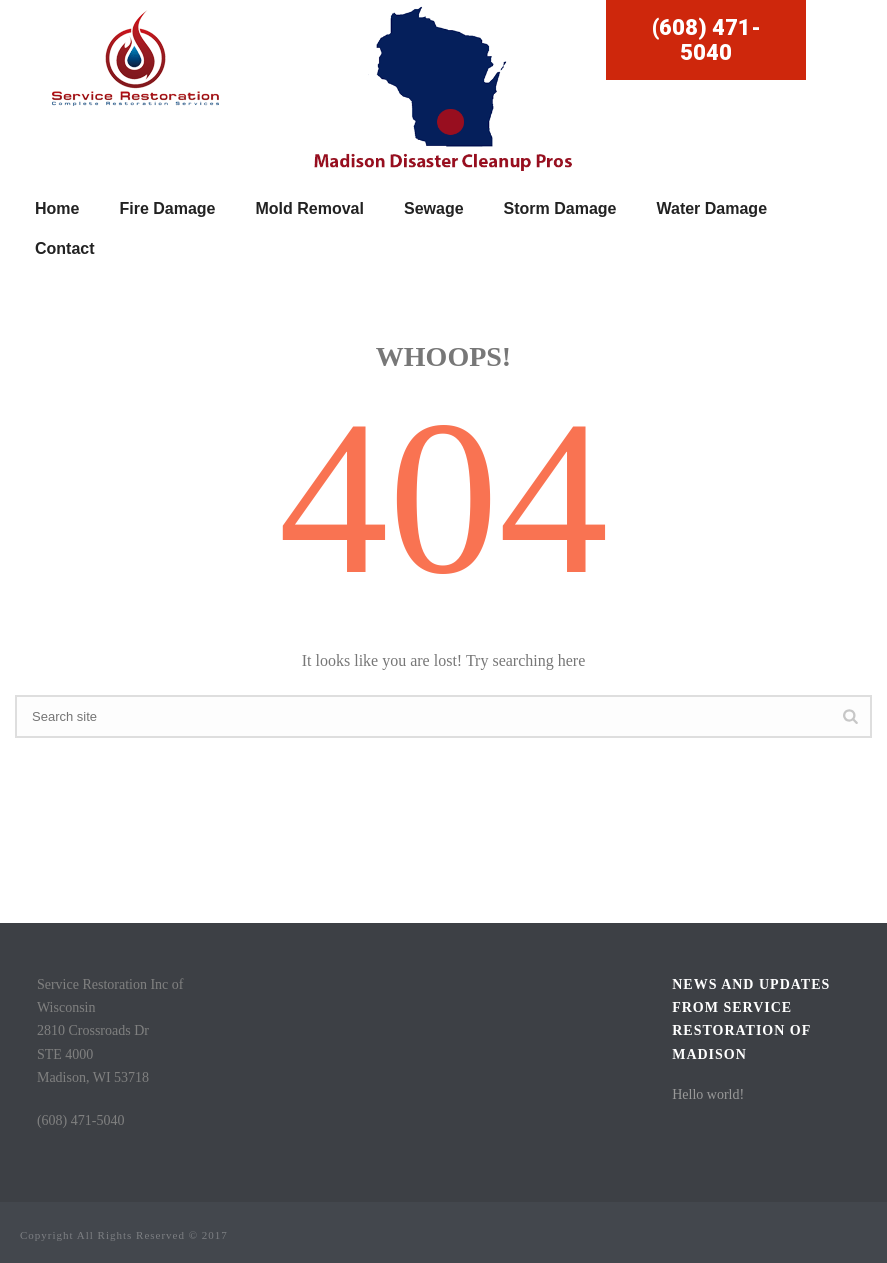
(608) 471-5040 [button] (706, 40)
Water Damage (711, 208)
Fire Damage (167, 208)
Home (57, 208)
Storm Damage (560, 208)
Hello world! (708, 1094)
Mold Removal (310, 208)
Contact (65, 248)
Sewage (434, 208)
